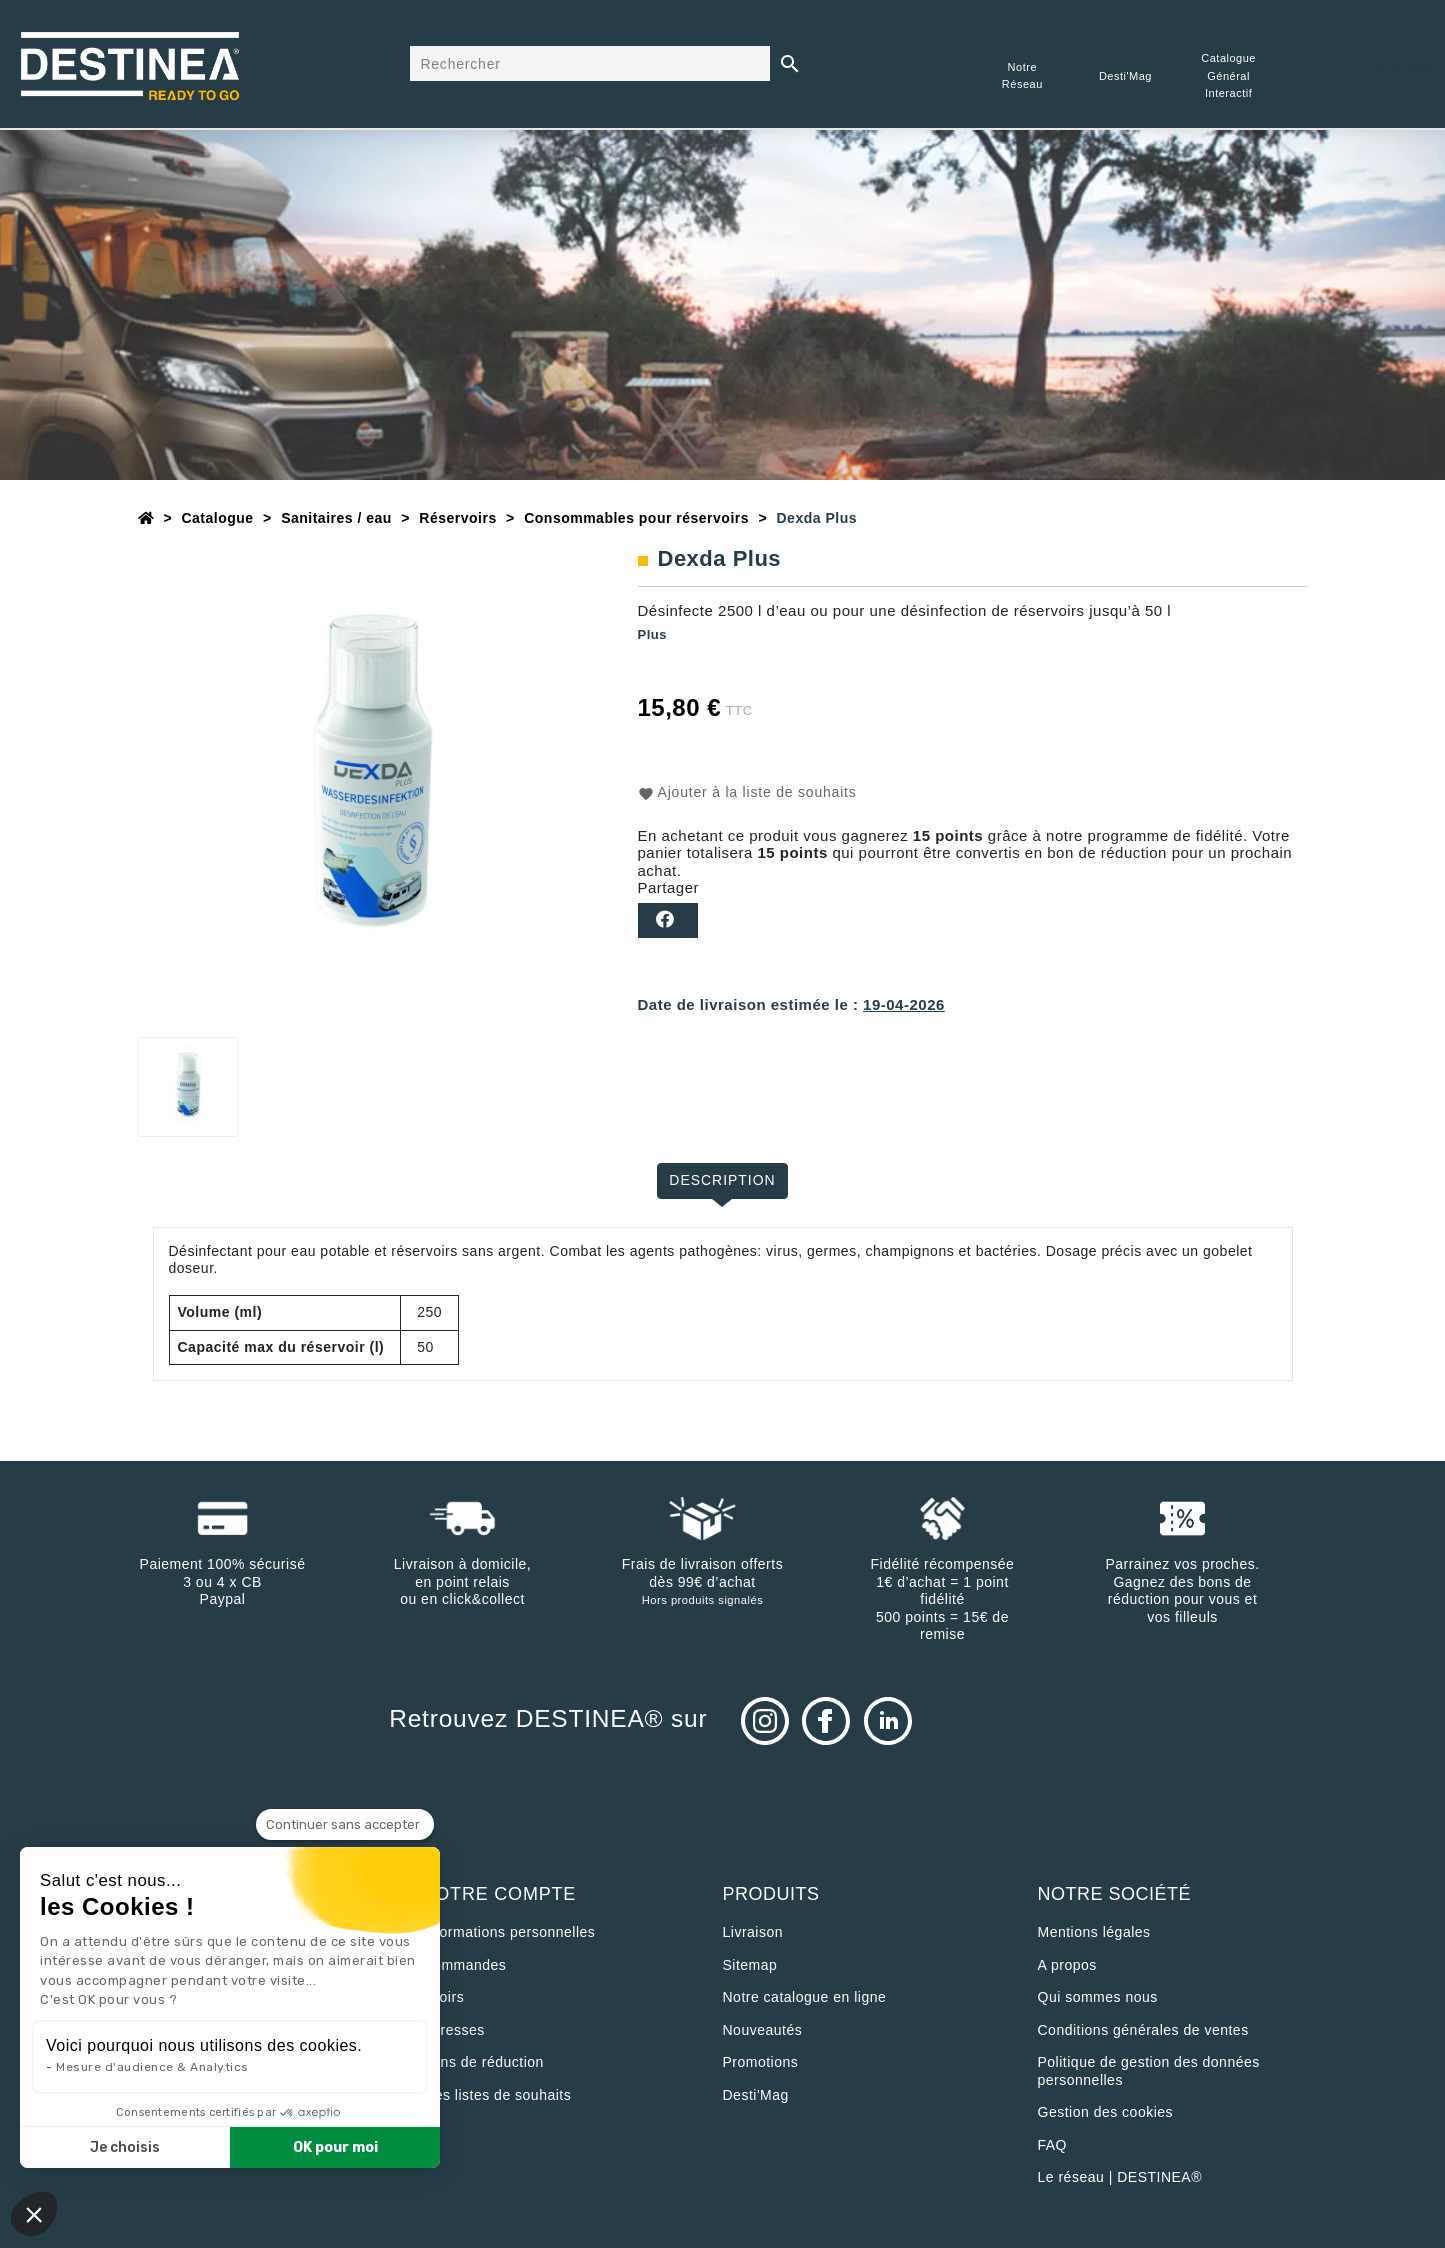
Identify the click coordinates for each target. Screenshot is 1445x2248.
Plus (652, 634)
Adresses (454, 2030)
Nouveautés (763, 2030)
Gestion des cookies (1106, 2112)
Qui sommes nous (1098, 1997)
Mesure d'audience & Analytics (152, 2067)
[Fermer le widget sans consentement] (345, 1825)
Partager (668, 920)
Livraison (753, 1932)
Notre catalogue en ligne (805, 1997)
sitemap (750, 1965)
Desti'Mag (756, 2095)
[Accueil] (146, 518)
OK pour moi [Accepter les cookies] (335, 2147)
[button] (34, 2214)
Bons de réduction (483, 2062)
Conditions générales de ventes (1143, 2030)
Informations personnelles (509, 1932)
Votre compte (500, 1894)
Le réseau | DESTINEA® (1120, 2177)
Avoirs (444, 1997)
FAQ (1053, 2145)
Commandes (465, 1965)
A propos (1067, 1965)
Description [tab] (722, 1180)
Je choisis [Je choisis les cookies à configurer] (125, 2147)
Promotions (761, 2062)
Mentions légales (1094, 1932)
